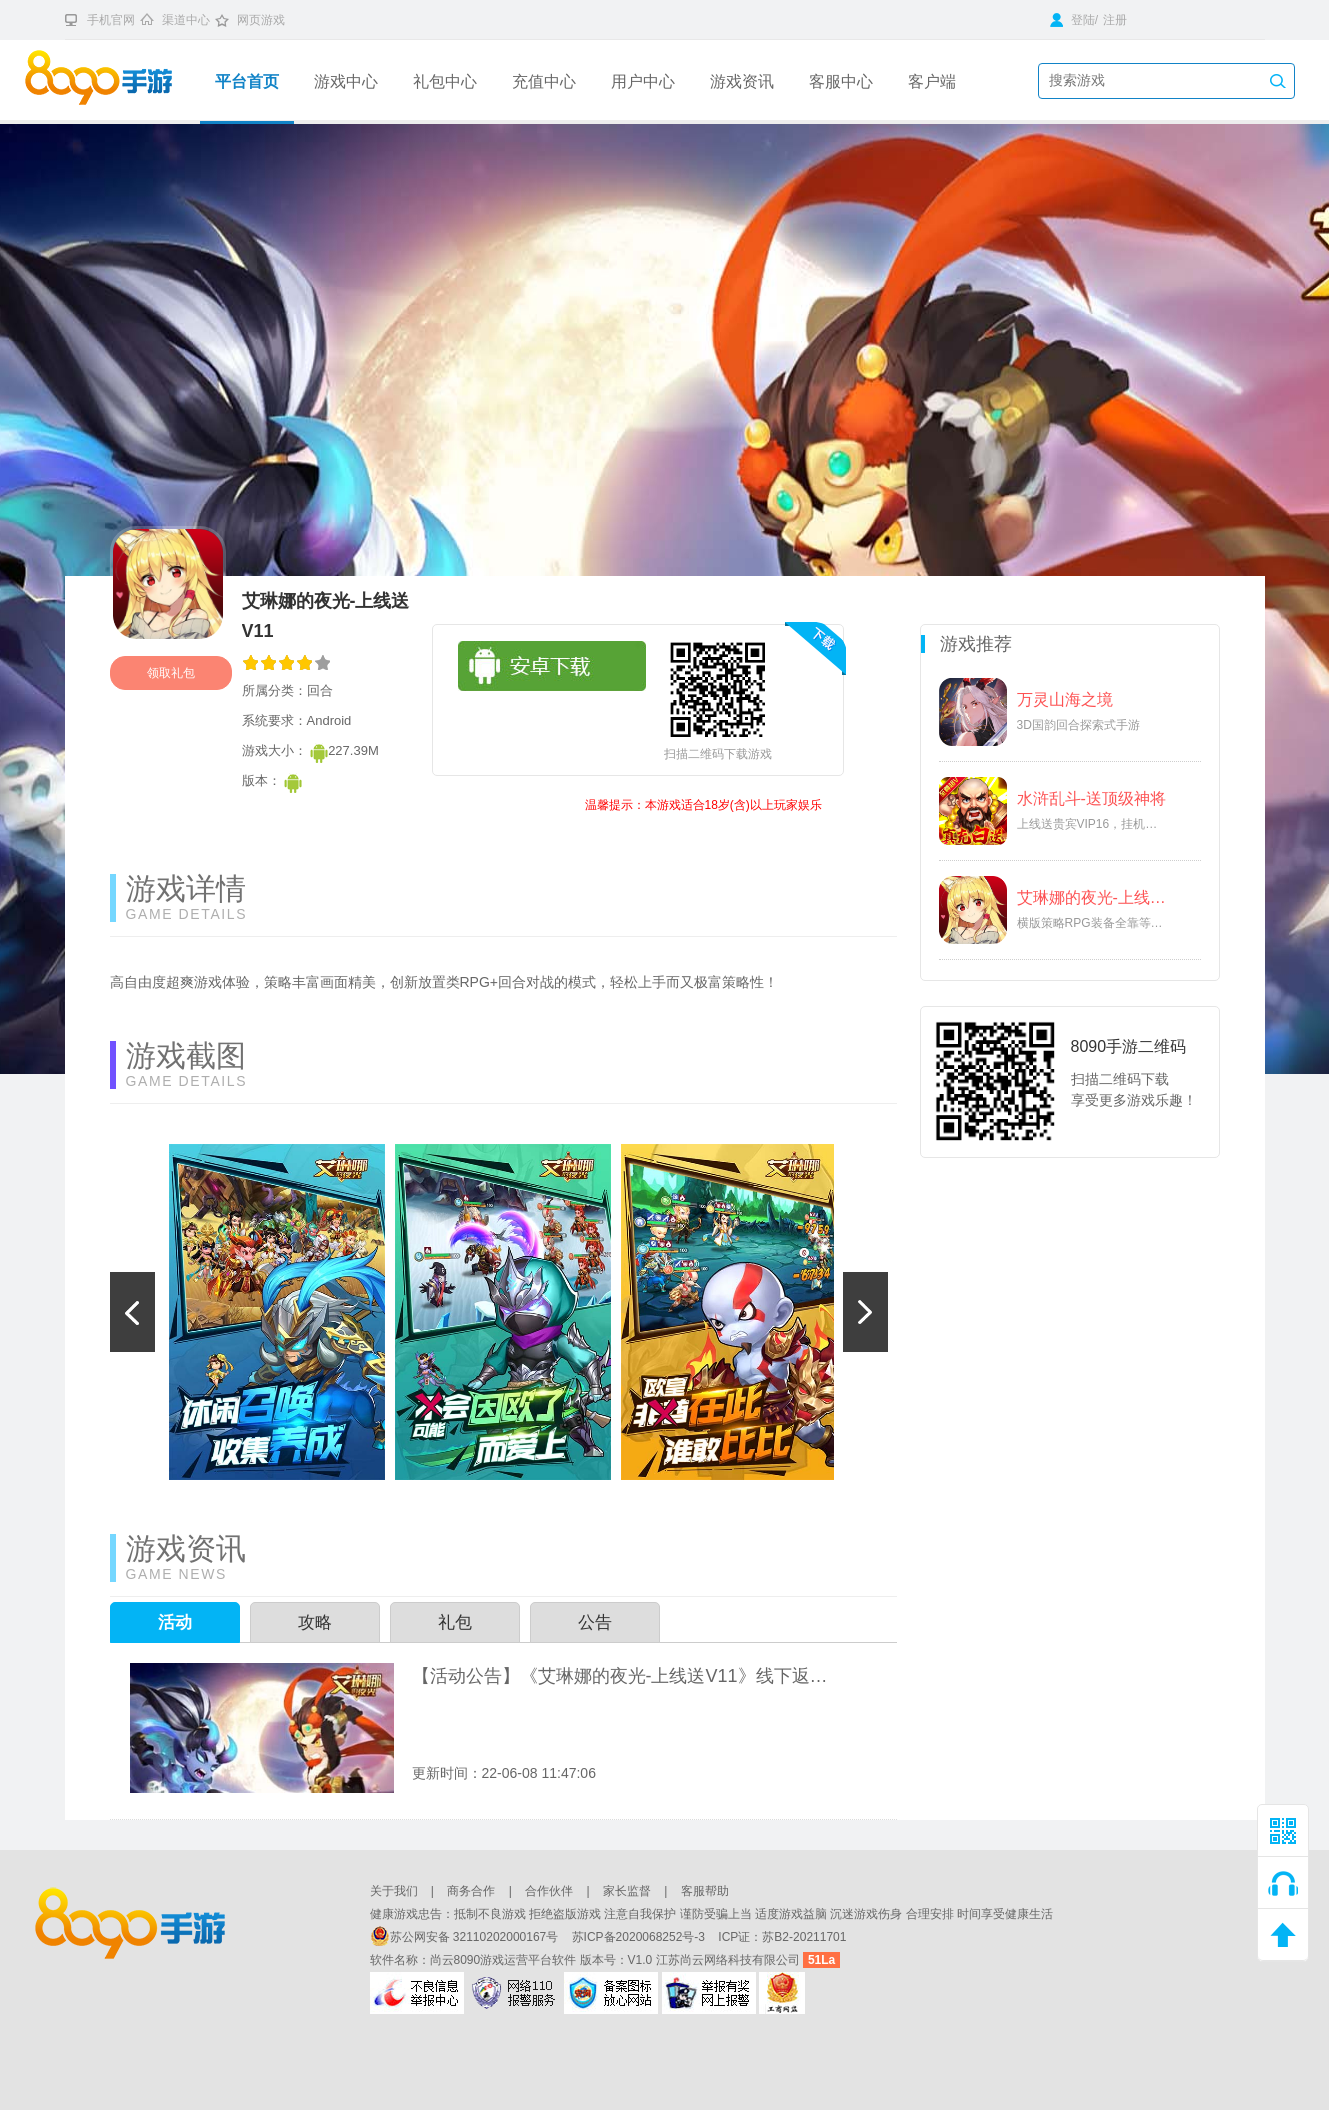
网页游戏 (261, 20)
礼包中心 (445, 81)
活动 (175, 1622)
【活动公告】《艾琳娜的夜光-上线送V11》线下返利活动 (624, 1676)
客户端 (932, 81)
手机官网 (111, 20)
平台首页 (247, 81)
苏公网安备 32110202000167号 (466, 1937)
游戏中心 (346, 81)
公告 (595, 1622)
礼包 (455, 1622)
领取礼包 (171, 673)
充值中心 (544, 81)
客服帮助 (705, 1891)
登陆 (1072, 20)
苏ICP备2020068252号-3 (640, 1937)
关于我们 (394, 1891)
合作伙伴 (549, 1891)
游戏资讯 (742, 81)
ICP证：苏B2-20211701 (782, 1937)
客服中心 (841, 81)
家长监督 (627, 1891)
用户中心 (643, 81)
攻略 (315, 1622)
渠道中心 (186, 20)
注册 (1115, 20)
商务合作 (471, 1891)
